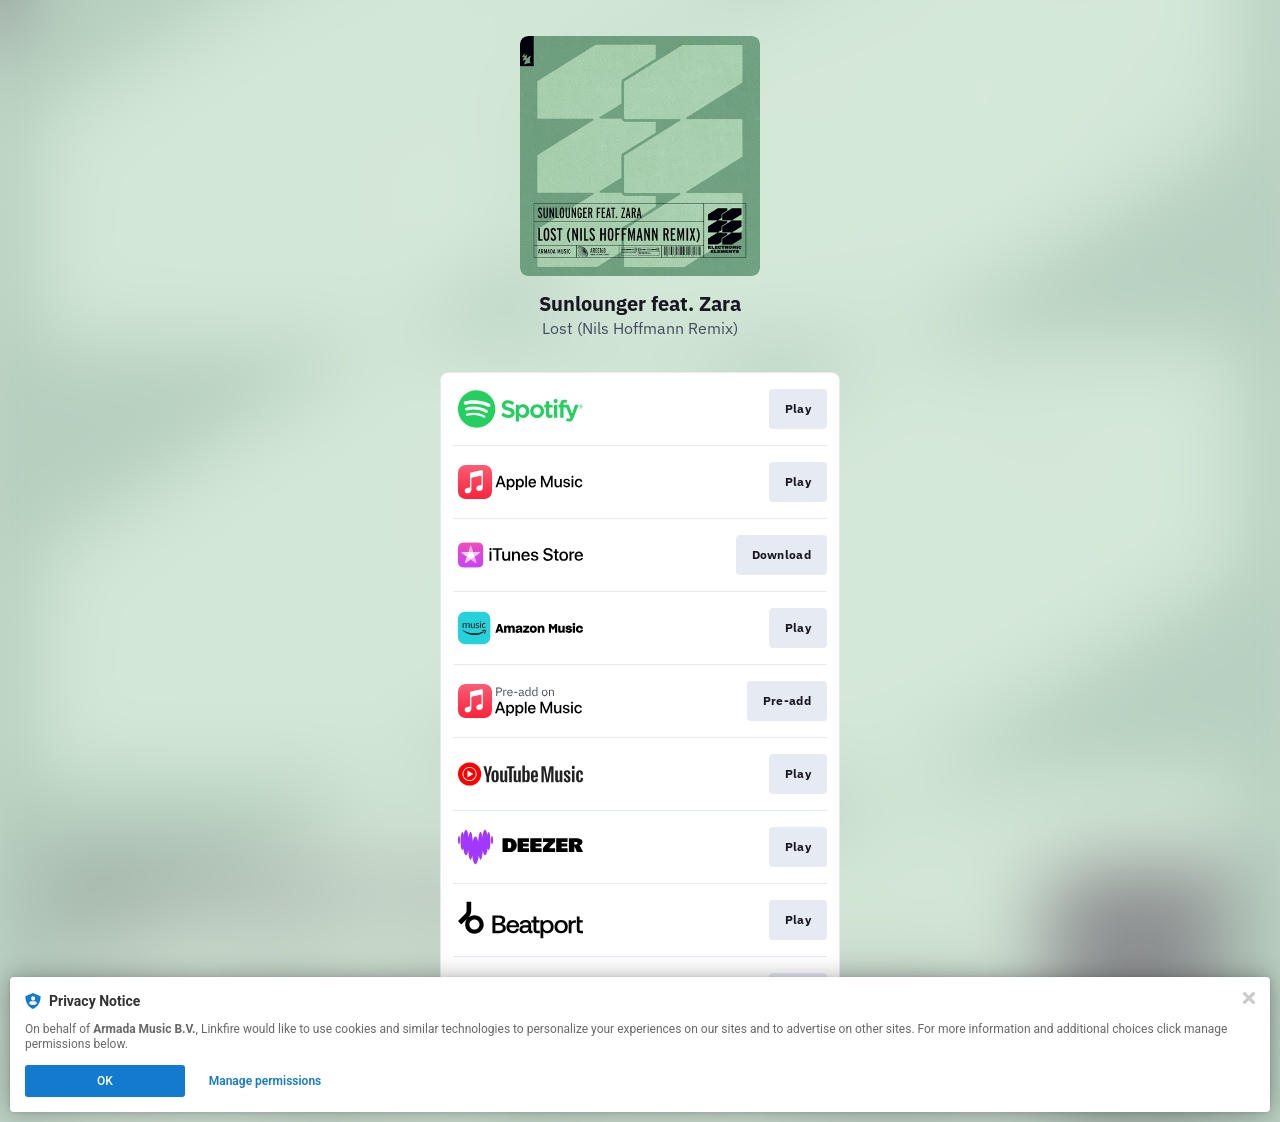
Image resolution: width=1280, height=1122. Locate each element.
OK (105, 1081)
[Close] (1249, 998)
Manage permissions (265, 1081)
